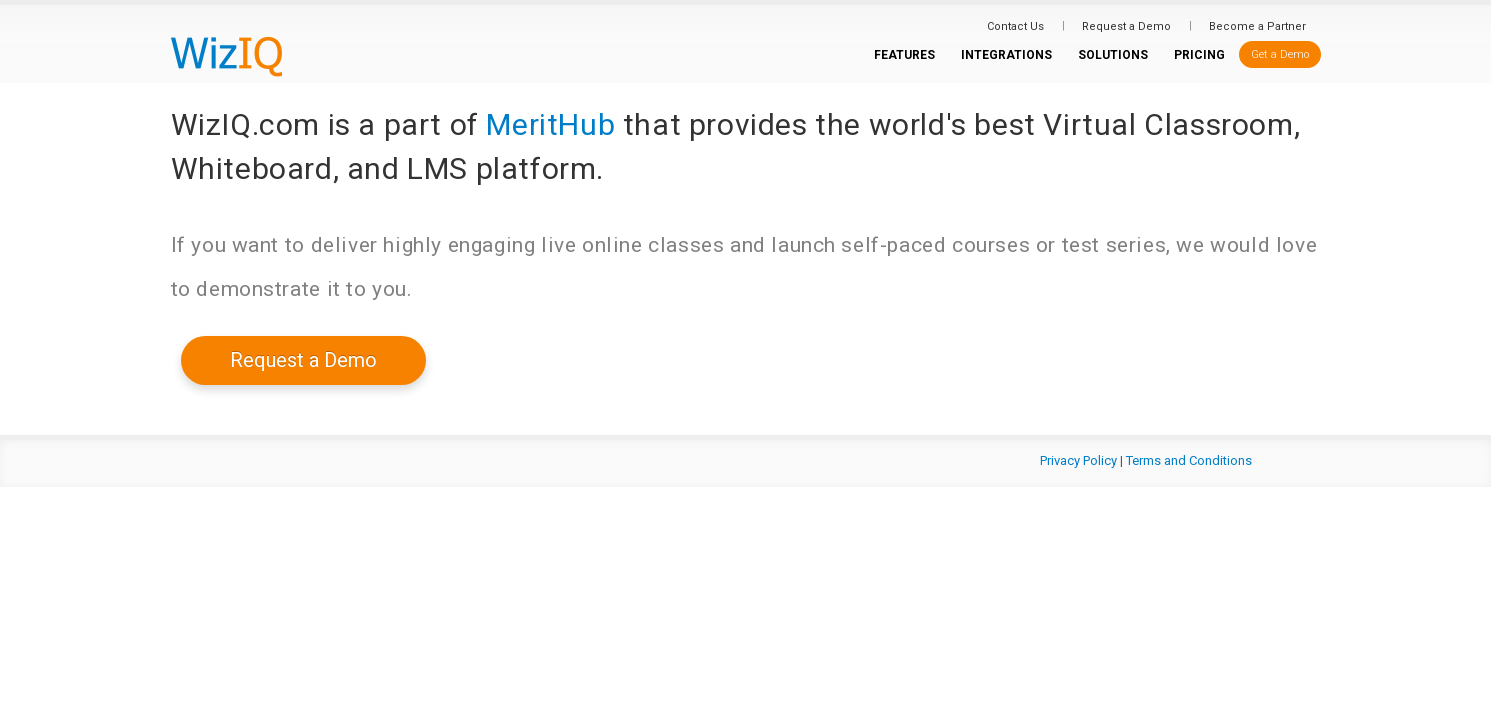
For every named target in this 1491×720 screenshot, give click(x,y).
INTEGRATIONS (1006, 55)
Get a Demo (1280, 54)
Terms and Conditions (1189, 460)
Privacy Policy (1078, 460)
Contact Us (1015, 26)
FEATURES (904, 55)
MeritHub (550, 124)
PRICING (1199, 55)
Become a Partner (1257, 26)
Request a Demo (1126, 26)
